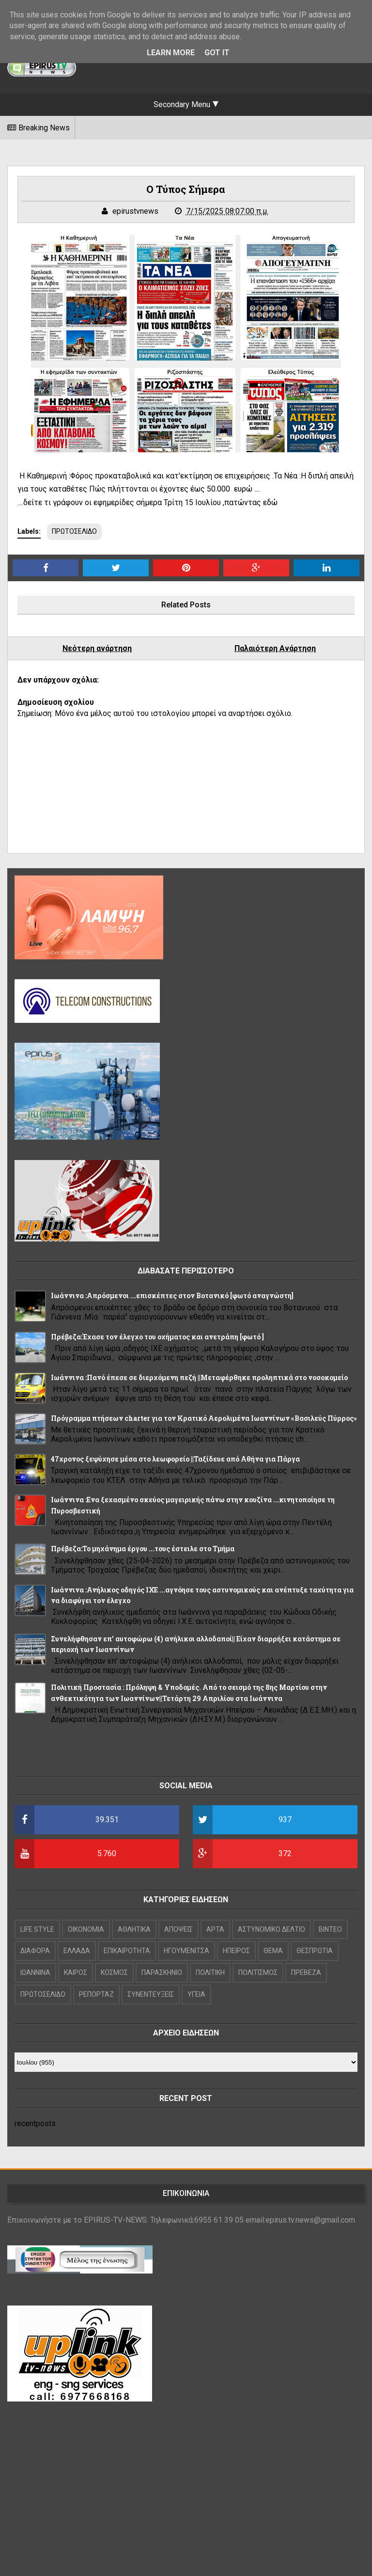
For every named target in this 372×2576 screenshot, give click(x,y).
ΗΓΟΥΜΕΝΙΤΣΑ (186, 1951)
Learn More (171, 52)
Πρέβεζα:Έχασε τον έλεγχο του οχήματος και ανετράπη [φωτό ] (157, 1336)
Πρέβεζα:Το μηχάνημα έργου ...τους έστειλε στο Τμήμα (142, 1548)
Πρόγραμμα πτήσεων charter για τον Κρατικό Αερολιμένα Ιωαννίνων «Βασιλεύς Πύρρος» (204, 1418)
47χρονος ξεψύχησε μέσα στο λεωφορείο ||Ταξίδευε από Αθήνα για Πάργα (175, 1458)
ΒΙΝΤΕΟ (330, 1929)
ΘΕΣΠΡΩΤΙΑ (314, 1951)
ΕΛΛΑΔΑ (76, 1951)
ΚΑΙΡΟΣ (75, 1972)
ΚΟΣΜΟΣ (114, 1972)
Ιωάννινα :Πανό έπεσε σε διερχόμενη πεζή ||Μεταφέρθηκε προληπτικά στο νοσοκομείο (199, 1377)
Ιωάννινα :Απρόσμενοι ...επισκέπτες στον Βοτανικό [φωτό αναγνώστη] (172, 1295)
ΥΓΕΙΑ (196, 1994)
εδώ (270, 502)
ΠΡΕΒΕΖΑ (306, 1972)
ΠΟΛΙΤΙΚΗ (210, 1972)
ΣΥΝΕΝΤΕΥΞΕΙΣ (150, 1994)
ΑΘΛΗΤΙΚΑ (134, 1929)
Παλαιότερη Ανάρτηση (275, 648)
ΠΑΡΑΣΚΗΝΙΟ (161, 1972)
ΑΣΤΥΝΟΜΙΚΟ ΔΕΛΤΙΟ (271, 1929)
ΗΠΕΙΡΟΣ (236, 1951)
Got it (217, 52)
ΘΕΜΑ (273, 1951)
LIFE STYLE (37, 1929)
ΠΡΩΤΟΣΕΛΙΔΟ (74, 531)
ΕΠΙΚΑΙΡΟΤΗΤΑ (127, 1951)
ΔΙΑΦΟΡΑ (35, 1951)
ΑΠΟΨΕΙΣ (178, 1929)
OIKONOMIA (86, 1929)
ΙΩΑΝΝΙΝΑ (35, 1972)
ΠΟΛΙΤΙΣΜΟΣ (258, 1972)
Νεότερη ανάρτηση (97, 648)
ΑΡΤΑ (215, 1929)
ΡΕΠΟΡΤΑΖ (96, 1994)
